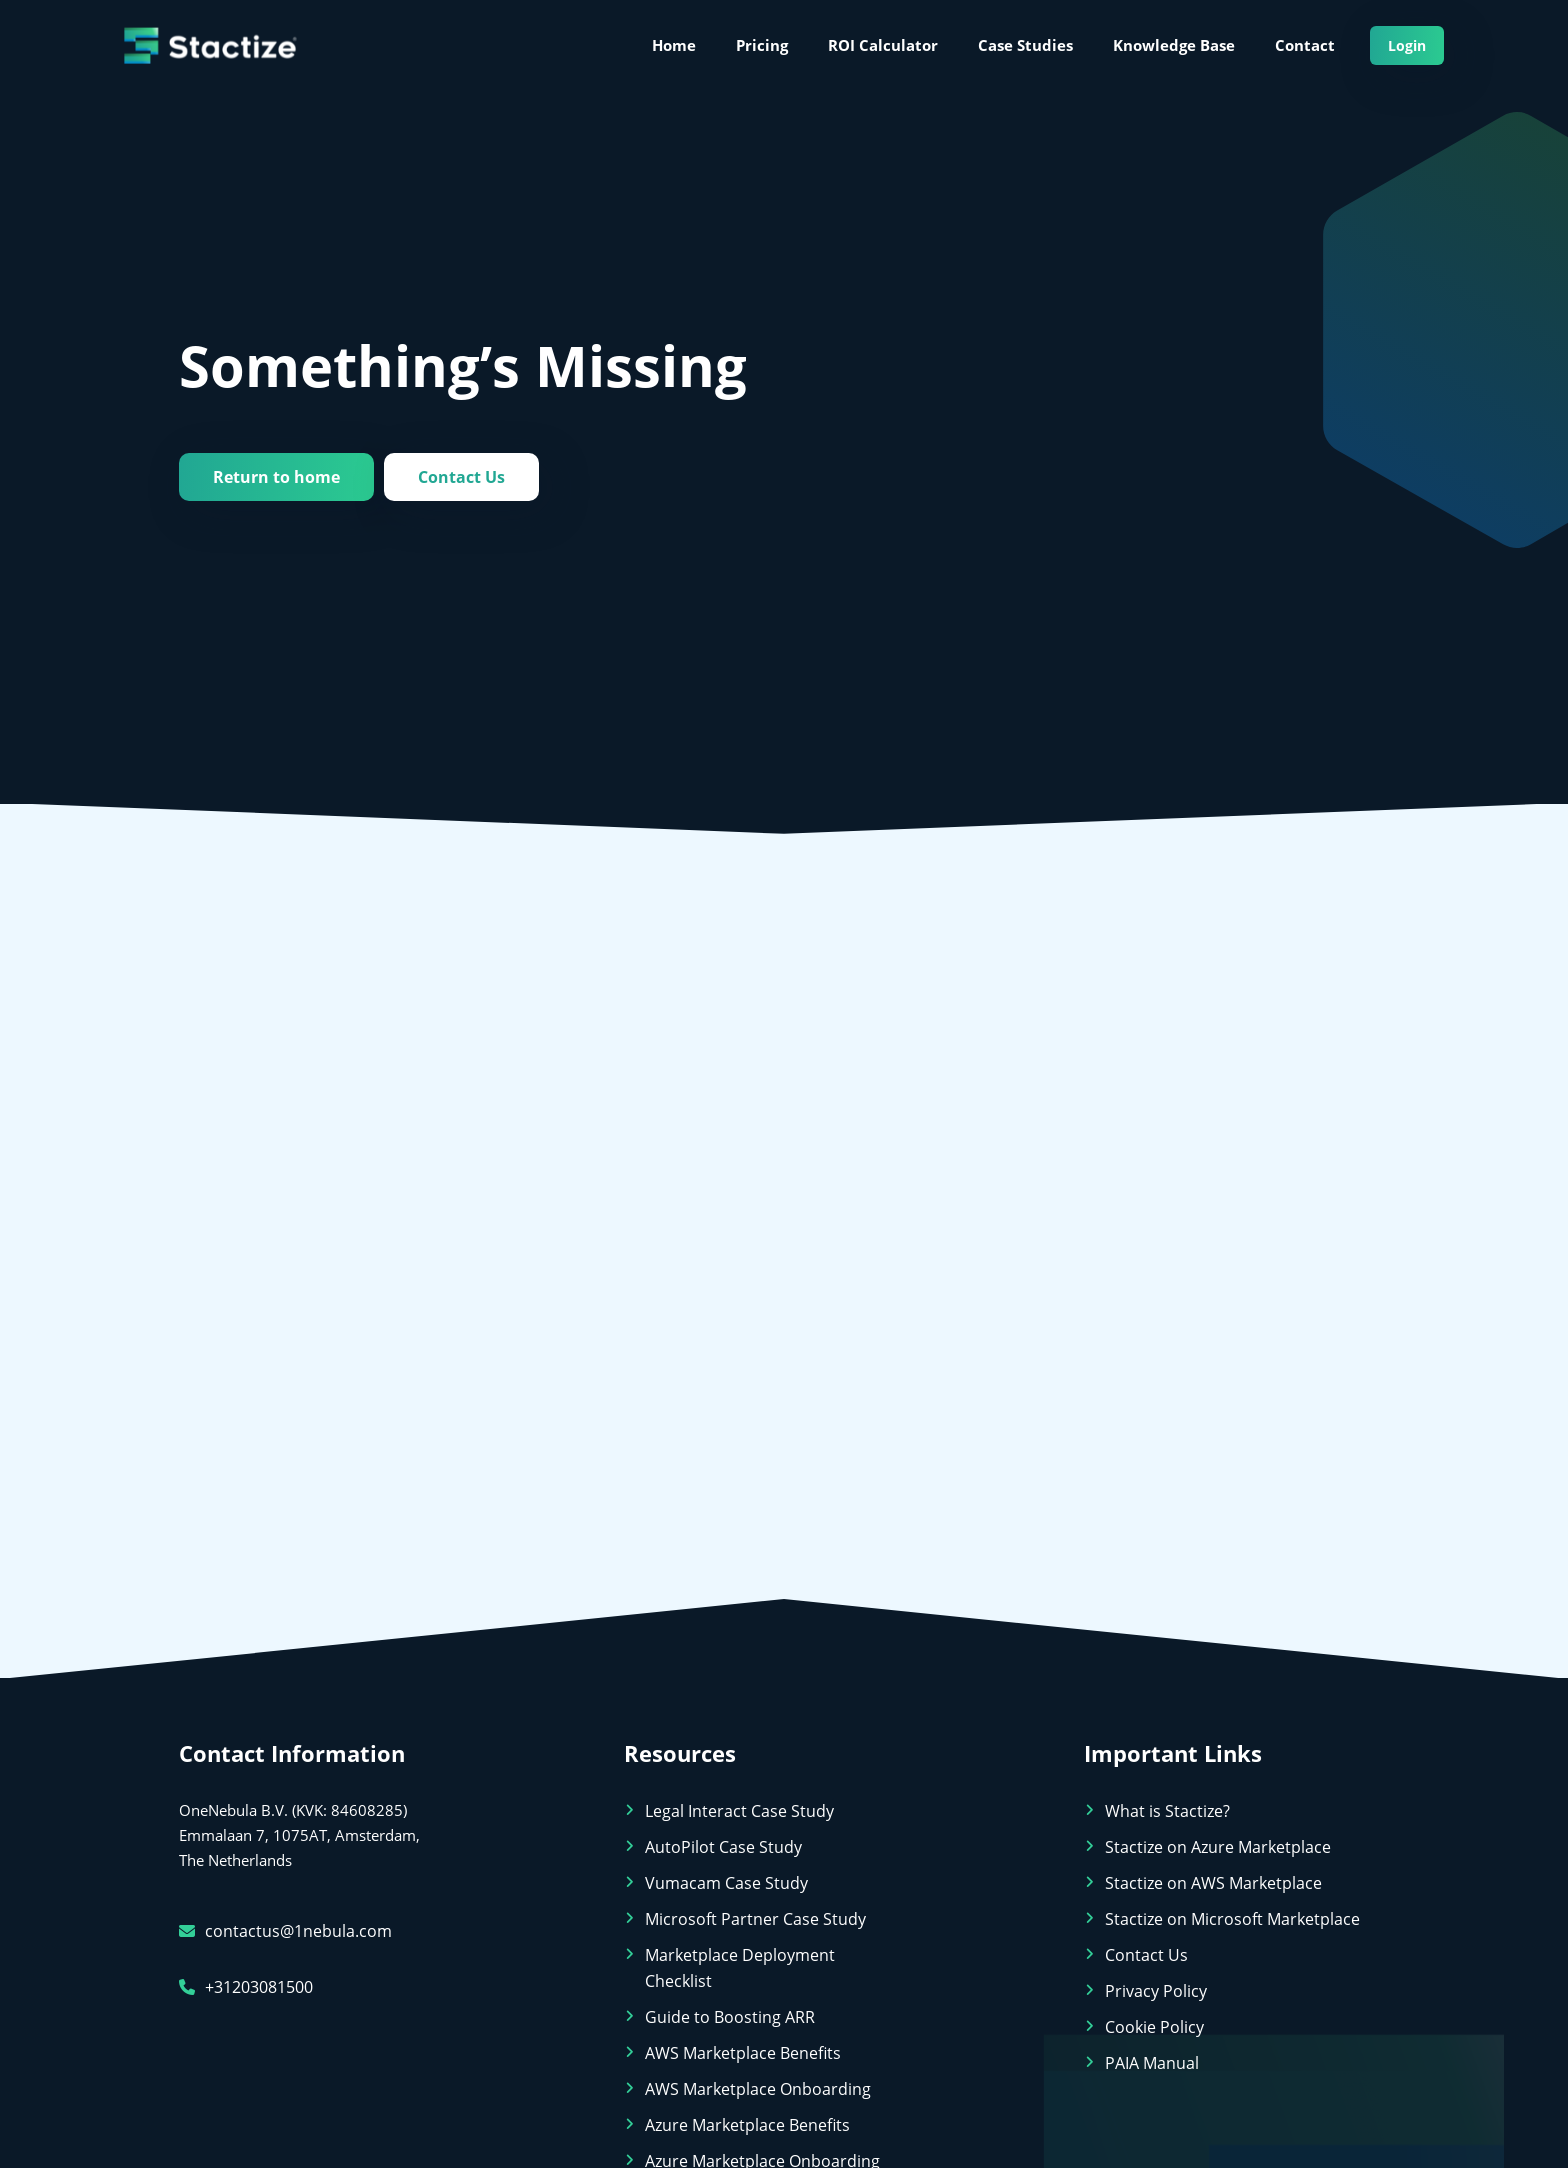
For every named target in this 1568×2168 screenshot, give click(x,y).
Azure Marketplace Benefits (747, 2125)
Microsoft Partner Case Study (755, 1919)
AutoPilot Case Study (723, 1847)
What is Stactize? (1167, 1811)
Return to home (276, 477)
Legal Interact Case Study (739, 1811)
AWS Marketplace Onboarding (758, 2089)
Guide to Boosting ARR (730, 2017)
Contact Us (461, 477)
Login (1407, 45)
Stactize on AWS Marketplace (1213, 1883)
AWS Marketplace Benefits (743, 2053)
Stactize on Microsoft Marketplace (1232, 1919)
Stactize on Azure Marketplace (1218, 1847)
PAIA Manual (1152, 2063)
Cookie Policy (1154, 2027)
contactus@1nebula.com (285, 1931)
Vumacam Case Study (726, 1883)
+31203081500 (246, 1987)
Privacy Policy (1156, 1991)
